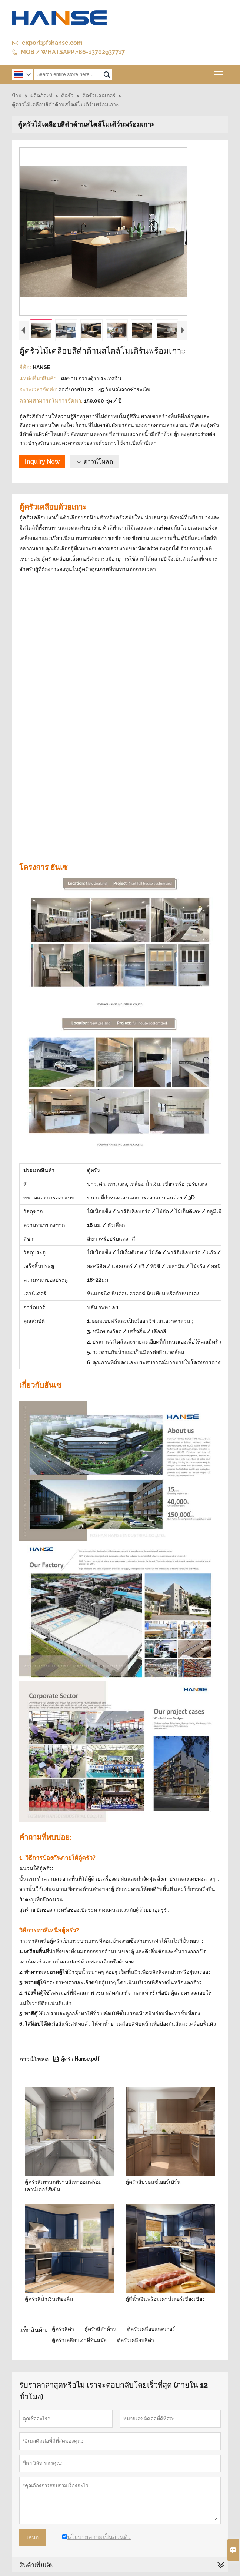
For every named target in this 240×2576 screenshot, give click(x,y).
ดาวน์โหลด (94, 461)
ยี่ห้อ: (26, 367)
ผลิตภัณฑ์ (41, 96)
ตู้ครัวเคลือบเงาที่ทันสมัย (79, 2340)
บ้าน (17, 96)
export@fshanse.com (52, 42)
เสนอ (33, 2537)
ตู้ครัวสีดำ (63, 2329)
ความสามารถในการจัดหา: (51, 400)
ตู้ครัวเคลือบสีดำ (135, 2340)
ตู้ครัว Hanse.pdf (76, 2059)
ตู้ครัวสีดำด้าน (100, 2329)
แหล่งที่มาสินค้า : (40, 378)
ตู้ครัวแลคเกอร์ (99, 96)
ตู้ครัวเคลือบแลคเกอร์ (151, 2329)
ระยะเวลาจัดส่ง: (39, 389)
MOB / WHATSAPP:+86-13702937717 (73, 52)
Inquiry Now (42, 461)
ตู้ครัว (67, 96)
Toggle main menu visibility (219, 72)
